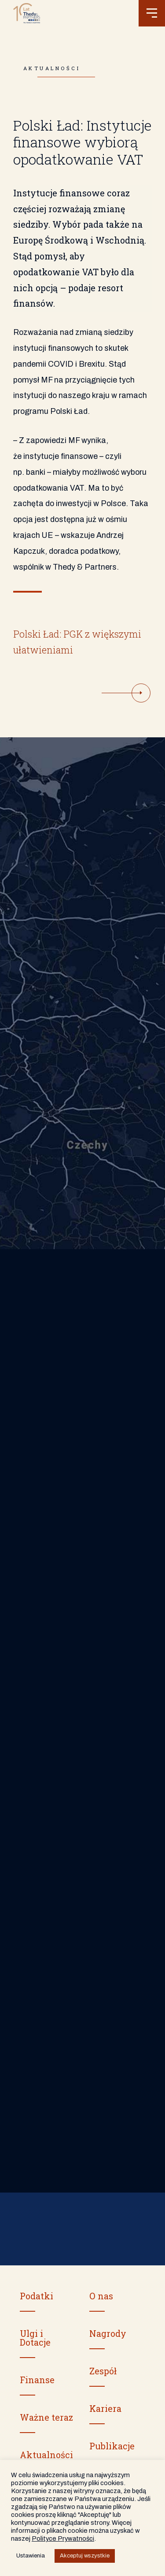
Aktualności (46, 2454)
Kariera (105, 2408)
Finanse (37, 2379)
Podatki (36, 2296)
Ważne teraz (46, 2417)
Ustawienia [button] (30, 2556)
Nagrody (107, 2333)
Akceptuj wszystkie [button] (85, 2556)
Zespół (103, 2371)
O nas (101, 2296)
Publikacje (112, 2446)
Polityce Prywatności (63, 2538)
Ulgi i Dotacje (35, 2338)
